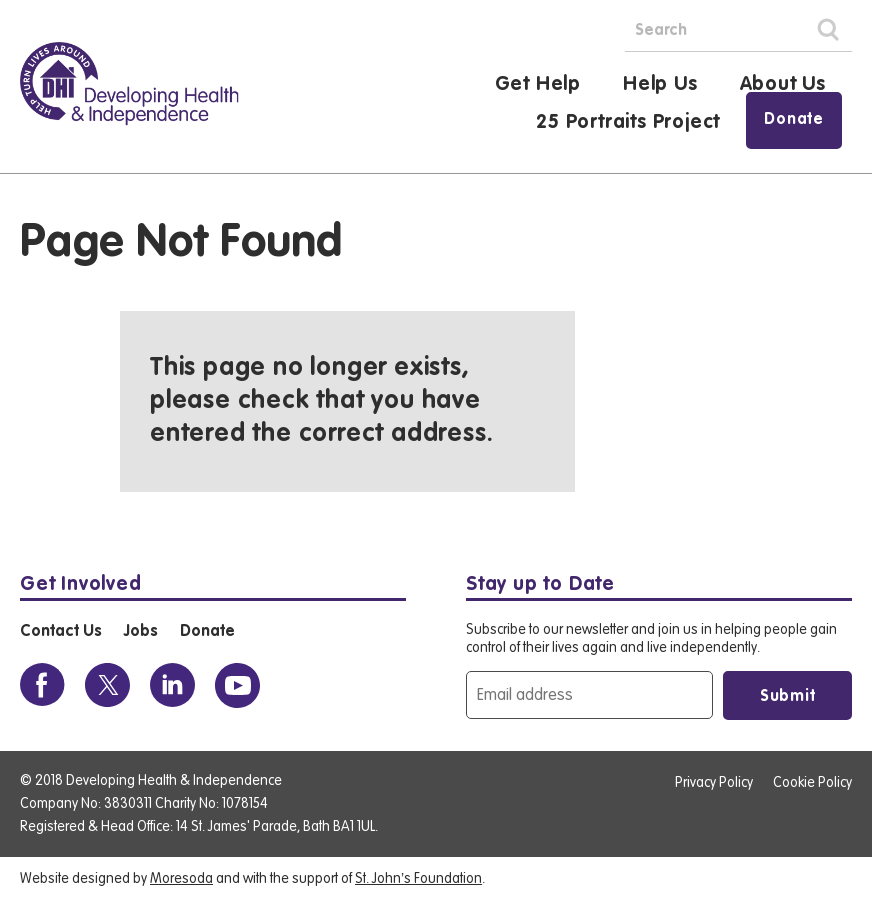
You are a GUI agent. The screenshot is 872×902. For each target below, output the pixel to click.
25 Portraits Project (628, 123)
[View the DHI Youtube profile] (237, 685)
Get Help (538, 85)
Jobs (140, 632)
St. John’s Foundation (418, 879)
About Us (783, 85)
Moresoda (181, 879)
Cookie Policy (812, 783)
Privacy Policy (714, 783)
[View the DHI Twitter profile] (107, 685)
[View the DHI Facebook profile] (42, 685)
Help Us (660, 85)
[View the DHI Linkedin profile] (172, 685)
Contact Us (60, 632)
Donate (794, 120)
